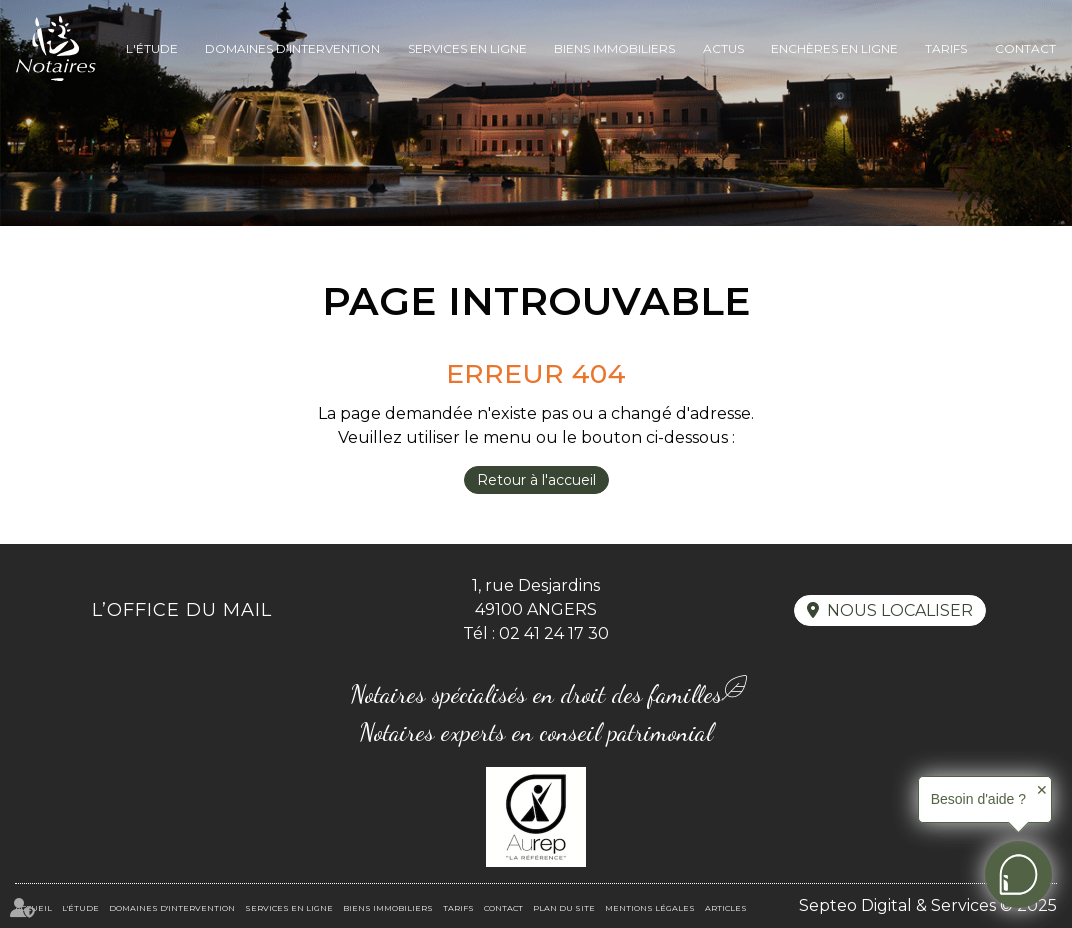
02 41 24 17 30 (554, 633)
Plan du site (564, 908)
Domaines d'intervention (292, 48)
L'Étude (152, 48)
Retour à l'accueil (536, 480)
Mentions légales (650, 908)
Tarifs (946, 48)
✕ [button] (1042, 790)
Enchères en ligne (834, 48)
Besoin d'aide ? (978, 799)
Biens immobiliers (614, 48)
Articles (726, 908)
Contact (1025, 48)
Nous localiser (900, 610)
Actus (723, 48)
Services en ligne (467, 48)
